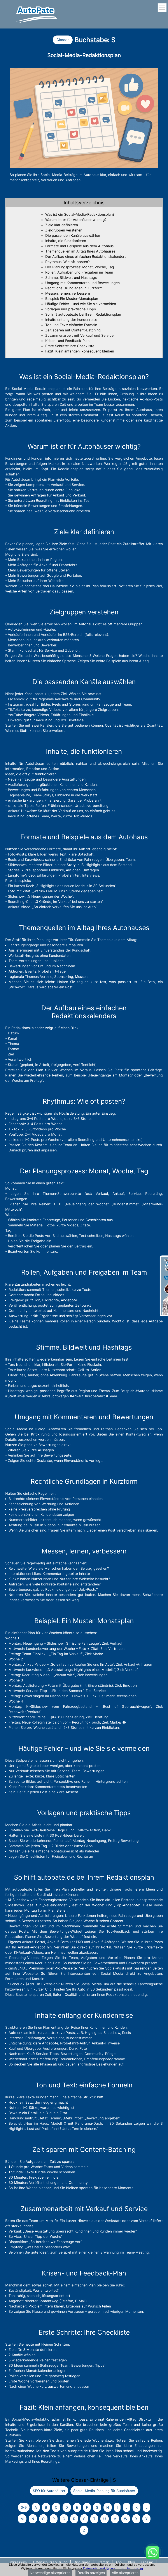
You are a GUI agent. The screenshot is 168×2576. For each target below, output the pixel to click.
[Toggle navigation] (162, 8)
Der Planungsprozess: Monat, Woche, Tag (79, 267)
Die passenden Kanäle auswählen (72, 235)
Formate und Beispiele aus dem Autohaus (79, 246)
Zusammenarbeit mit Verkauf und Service (79, 335)
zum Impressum (131, 2568)
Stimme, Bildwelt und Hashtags (71, 277)
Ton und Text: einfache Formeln (71, 325)
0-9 (24, 2507)
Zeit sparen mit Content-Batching (73, 330)
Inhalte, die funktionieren (65, 240)
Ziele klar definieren (61, 225)
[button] (84, 202)
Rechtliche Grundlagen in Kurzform (74, 288)
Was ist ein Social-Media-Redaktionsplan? (79, 214)
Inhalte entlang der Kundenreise (71, 319)
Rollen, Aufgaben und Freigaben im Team (79, 272)
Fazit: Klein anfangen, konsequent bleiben (79, 351)
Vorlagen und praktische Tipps (70, 309)
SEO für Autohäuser (49, 2491)
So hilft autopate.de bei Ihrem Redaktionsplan (83, 314)
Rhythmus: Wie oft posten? (67, 262)
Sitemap (102, 2562)
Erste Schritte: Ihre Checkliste (69, 346)
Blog (132, 2562)
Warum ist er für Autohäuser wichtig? (76, 219)
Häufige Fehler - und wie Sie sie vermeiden (80, 304)
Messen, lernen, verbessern (67, 293)
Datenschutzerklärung (99, 2568)
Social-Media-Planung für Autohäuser (104, 2491)
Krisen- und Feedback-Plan (67, 340)
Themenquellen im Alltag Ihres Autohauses (80, 251)
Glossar (62, 39)
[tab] (84, 202)
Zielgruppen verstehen (63, 230)
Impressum (18, 2562)
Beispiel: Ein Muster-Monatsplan (71, 298)
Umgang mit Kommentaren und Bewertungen (82, 283)
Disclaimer (82, 2562)
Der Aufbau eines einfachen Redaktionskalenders (85, 256)
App (119, 2562)
